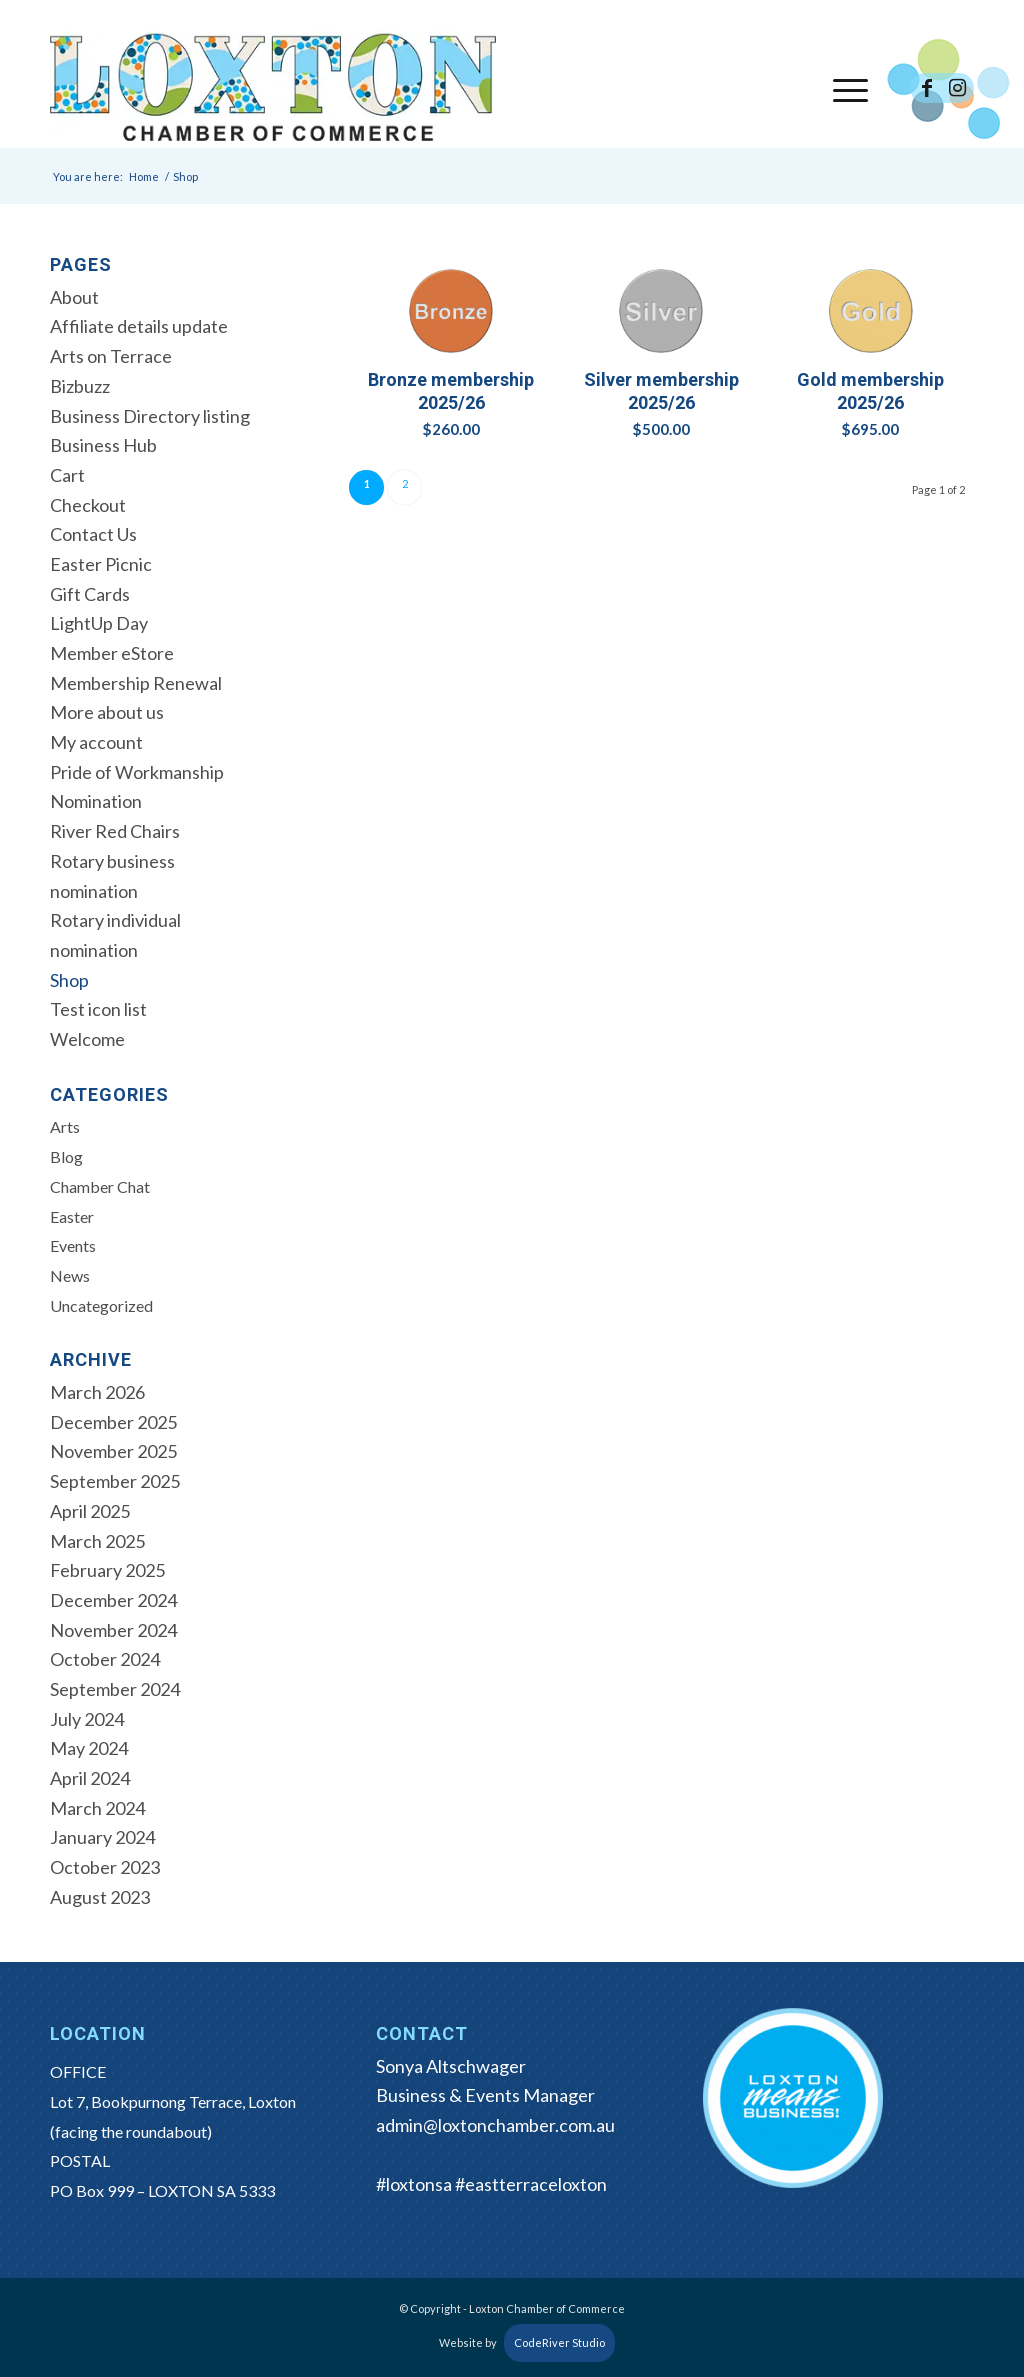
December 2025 (113, 1422)
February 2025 (107, 1570)
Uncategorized (101, 1305)
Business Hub (103, 445)
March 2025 (97, 1541)
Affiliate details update (139, 326)
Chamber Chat (100, 1186)
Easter (72, 1216)
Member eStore (112, 653)
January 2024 (102, 1837)
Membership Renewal (136, 683)
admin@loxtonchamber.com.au (495, 2125)
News (70, 1275)
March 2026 (97, 1392)
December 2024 (113, 1600)
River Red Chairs (115, 831)
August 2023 (100, 1897)
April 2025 (90, 1511)
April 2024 (90, 1778)
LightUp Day (99, 623)
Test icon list (98, 1009)
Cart (67, 475)
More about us (107, 712)
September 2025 (115, 1481)
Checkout (88, 505)
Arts (65, 1126)
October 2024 (105, 1659)
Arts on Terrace (111, 356)
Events (73, 1245)
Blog (66, 1156)
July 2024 (87, 1719)
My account (96, 742)
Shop (69, 980)
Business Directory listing (150, 416)
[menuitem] (844, 89)
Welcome (87, 1039)
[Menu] (844, 89)
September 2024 (115, 1689)
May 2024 (89, 1748)
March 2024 (97, 1808)
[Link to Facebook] (927, 88)
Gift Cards (90, 594)
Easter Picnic (101, 564)
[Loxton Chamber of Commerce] (273, 89)
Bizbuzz (80, 386)
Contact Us (93, 534)
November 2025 (113, 1451)
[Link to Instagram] (957, 88)
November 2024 (113, 1630)
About (74, 297)
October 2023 (105, 1867)
